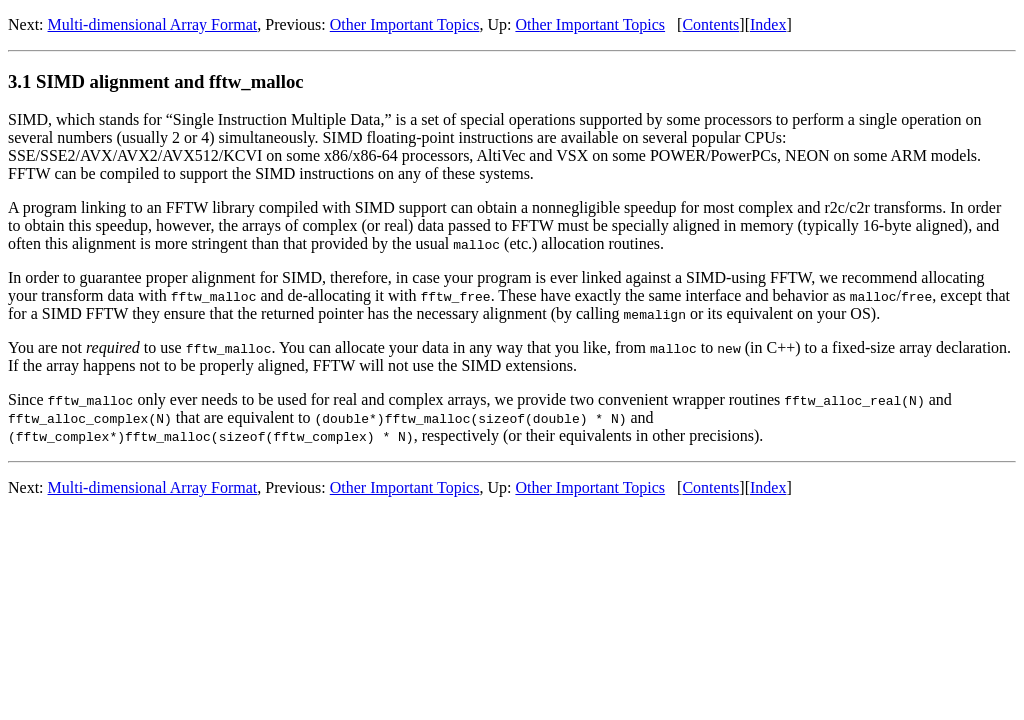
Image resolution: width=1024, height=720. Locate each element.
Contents (710, 24)
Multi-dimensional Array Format (153, 24)
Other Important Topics (405, 24)
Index (768, 24)
